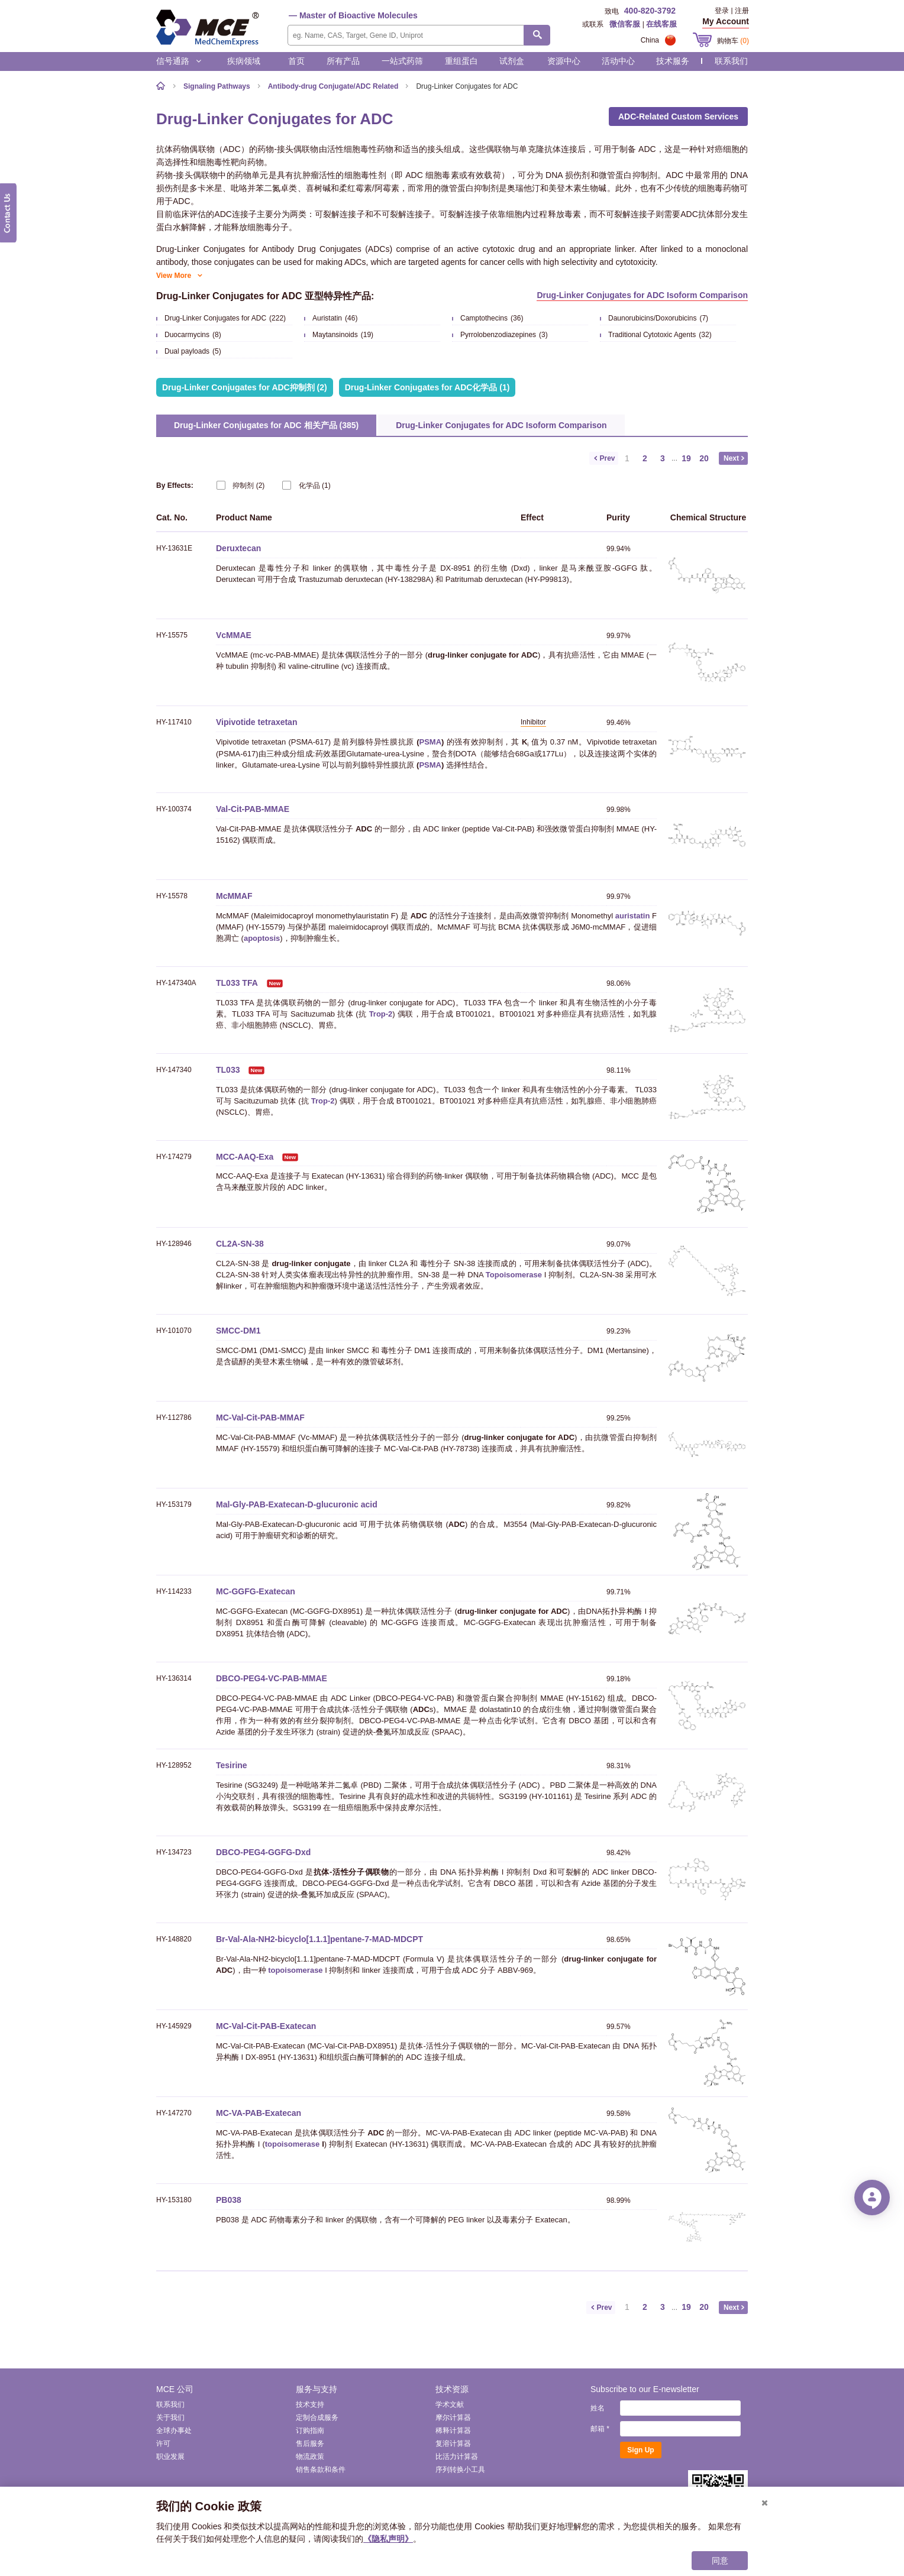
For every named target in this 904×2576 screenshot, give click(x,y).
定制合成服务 (317, 2417)
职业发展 (170, 2456)
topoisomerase (295, 1970)
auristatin (632, 915)
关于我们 (170, 2417)
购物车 (733, 41)
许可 (163, 2443)
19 (686, 458)
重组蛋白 (461, 61)
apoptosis (262, 938)
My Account (725, 21)
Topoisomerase (514, 1274)
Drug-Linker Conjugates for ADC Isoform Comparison (642, 295)
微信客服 (624, 24)
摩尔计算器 (453, 2417)
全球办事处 (174, 2430)
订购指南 (310, 2430)
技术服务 (672, 61)
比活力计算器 (456, 2456)
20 (704, 458)
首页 (296, 61)
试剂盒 (511, 61)
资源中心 (563, 61)
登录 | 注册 (732, 11)
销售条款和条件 (321, 2469)
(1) (306, 485)
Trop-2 (381, 1013)
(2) (240, 485)
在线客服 (661, 24)
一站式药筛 (402, 61)
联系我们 (731, 61)
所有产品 (343, 61)
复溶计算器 (453, 2443)
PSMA (430, 741)
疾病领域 (243, 61)
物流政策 (310, 2456)
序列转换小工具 (460, 2469)
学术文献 (449, 2404)
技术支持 (310, 2404)
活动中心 (618, 61)
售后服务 (310, 2443)
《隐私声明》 (388, 2538)
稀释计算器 (453, 2430)
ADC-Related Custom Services (678, 116)
